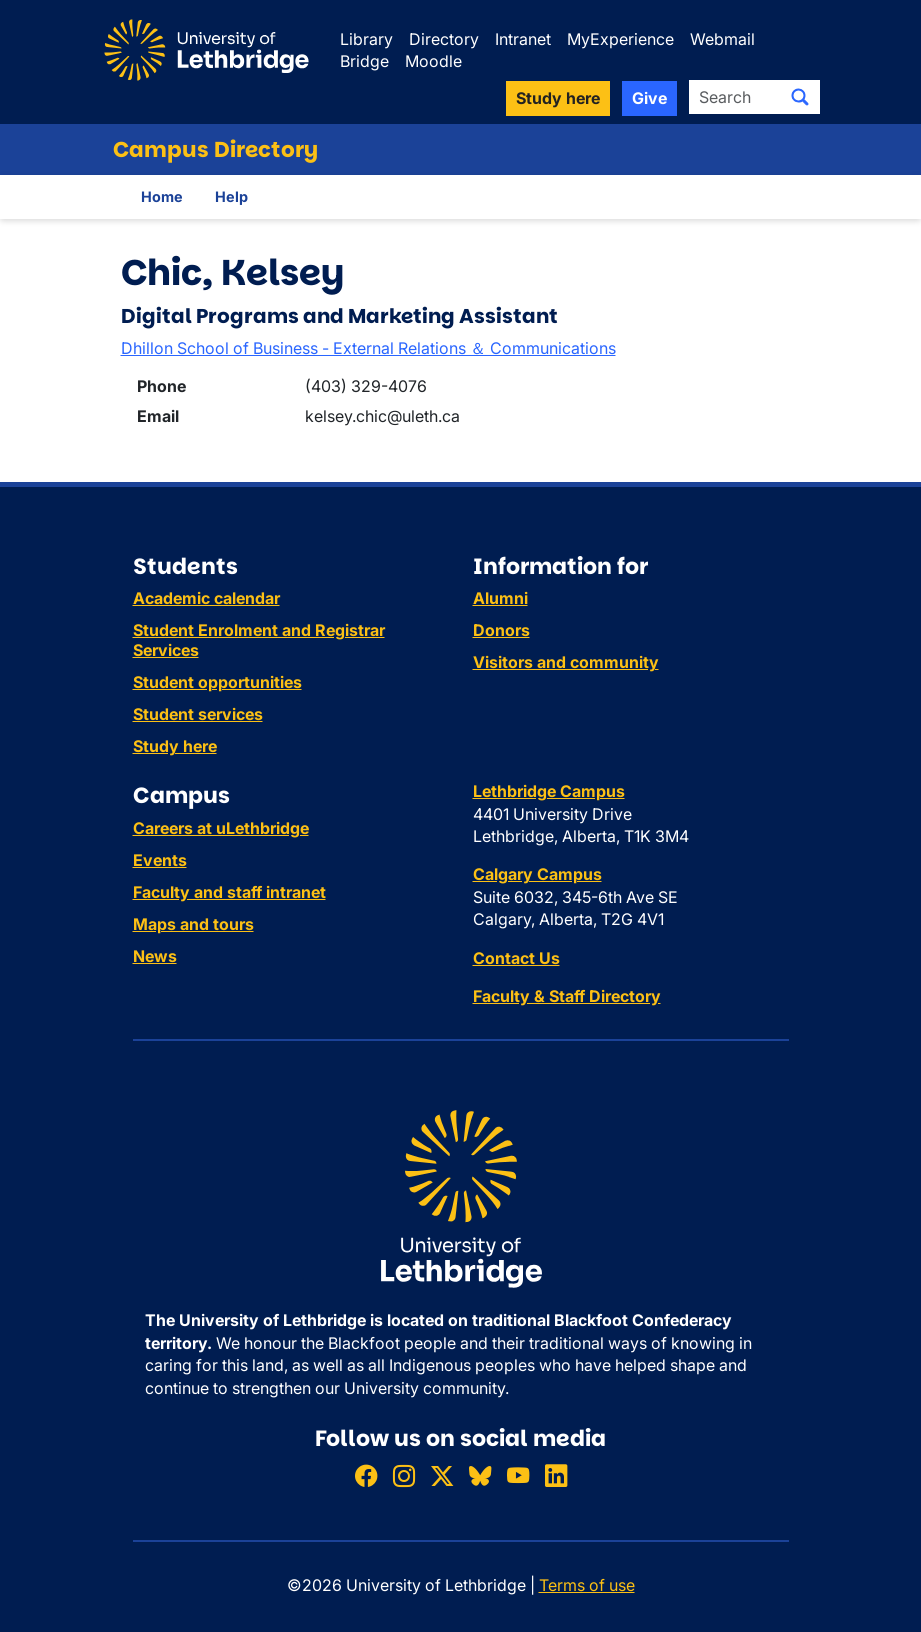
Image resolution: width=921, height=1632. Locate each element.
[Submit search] (800, 97)
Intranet (523, 39)
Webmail (722, 39)
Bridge (364, 61)
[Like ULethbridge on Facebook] (366, 1476)
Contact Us (516, 958)
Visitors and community (566, 662)
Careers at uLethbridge (221, 828)
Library (366, 39)
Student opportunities (217, 682)
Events (160, 860)
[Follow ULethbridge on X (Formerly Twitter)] (442, 1476)
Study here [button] (558, 98)
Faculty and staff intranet (229, 892)
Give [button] (649, 98)
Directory (444, 39)
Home (162, 196)
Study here (175, 746)
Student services (198, 714)
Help (231, 196)
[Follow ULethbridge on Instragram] (404, 1476)
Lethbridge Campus (549, 791)
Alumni (500, 598)
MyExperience (620, 39)
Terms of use (587, 1585)
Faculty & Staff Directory (567, 996)
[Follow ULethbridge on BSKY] (480, 1476)
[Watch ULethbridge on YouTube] (518, 1476)
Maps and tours (193, 924)
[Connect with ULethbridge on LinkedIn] (556, 1476)
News (155, 956)
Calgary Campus (537, 874)
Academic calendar (206, 598)
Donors (501, 630)
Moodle (433, 61)
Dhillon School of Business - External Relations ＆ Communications (368, 348)
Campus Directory (215, 149)
